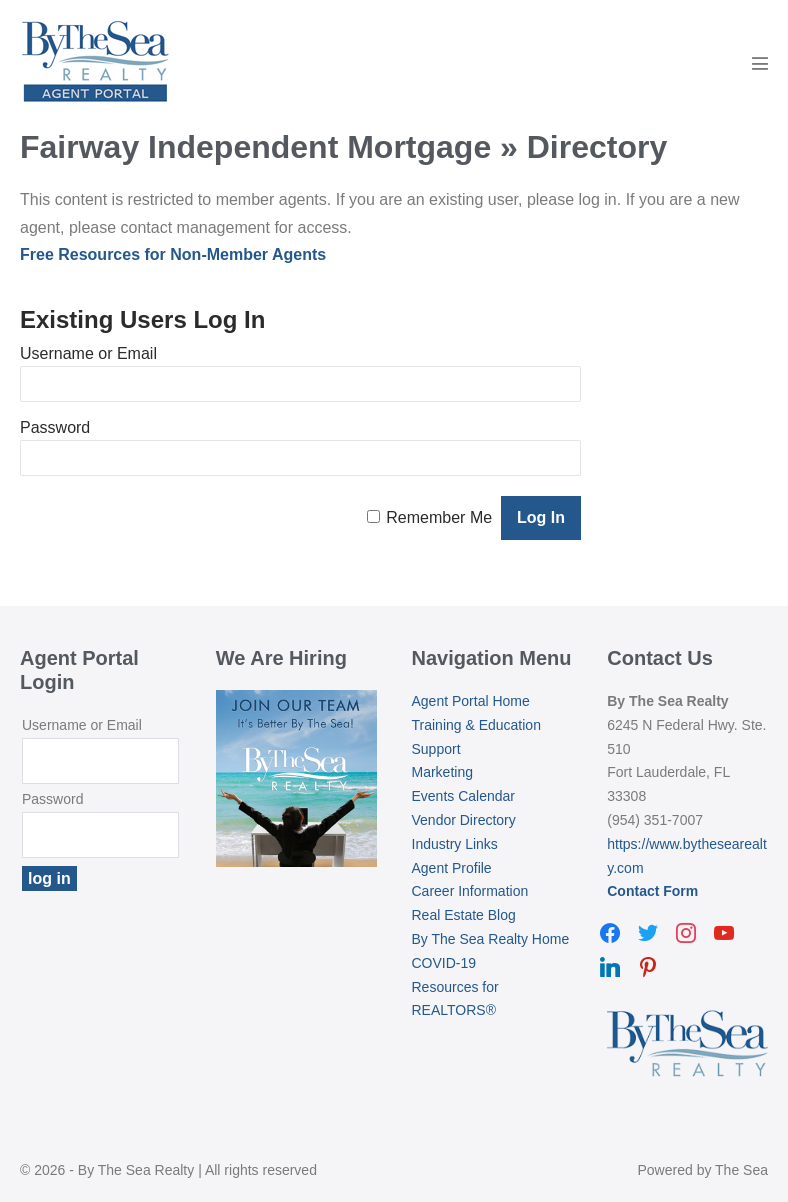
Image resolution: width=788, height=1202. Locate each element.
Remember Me (439, 517)
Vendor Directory (464, 820)
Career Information (470, 891)
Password (55, 427)
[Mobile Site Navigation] (760, 63)
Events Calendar (464, 796)
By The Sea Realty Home (491, 939)
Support (436, 749)
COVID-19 (444, 963)
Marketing (442, 772)
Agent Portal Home (471, 701)
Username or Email (88, 353)
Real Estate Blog (464, 915)
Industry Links (455, 844)
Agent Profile (452, 868)
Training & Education (476, 725)
